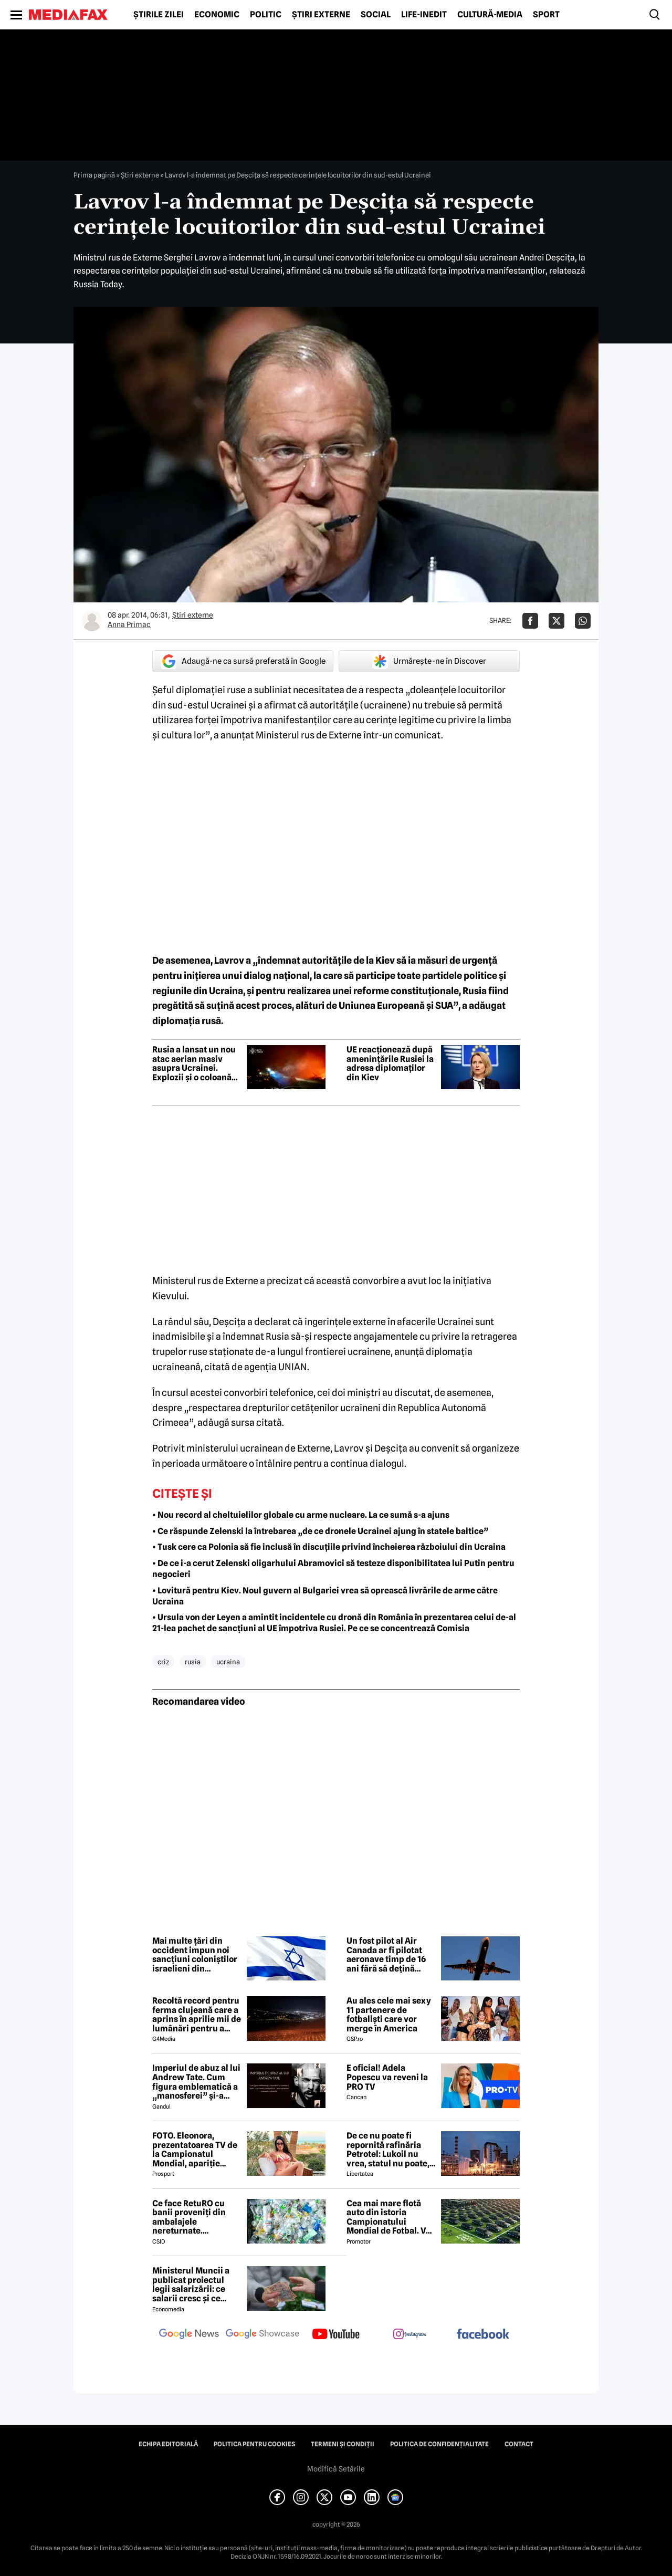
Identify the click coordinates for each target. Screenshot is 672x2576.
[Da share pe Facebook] (530, 621)
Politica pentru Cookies (254, 2444)
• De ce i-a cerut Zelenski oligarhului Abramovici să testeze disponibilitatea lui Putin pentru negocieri (333, 1568)
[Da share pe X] (556, 621)
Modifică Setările (336, 2469)
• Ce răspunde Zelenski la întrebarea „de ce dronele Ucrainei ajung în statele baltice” (320, 1531)
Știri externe (321, 15)
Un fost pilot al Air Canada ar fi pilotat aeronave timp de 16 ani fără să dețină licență (386, 1954)
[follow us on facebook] (483, 2335)
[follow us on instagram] (409, 2335)
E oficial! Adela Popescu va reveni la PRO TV (387, 2077)
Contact (519, 2444)
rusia (193, 1661)
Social (376, 15)
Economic (216, 15)
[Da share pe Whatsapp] (583, 621)
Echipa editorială (168, 2444)
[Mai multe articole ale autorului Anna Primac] (91, 620)
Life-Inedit (424, 15)
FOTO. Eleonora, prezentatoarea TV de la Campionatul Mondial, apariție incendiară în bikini (194, 2149)
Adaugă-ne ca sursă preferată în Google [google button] (243, 661)
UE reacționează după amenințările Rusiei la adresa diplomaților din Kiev (390, 1063)
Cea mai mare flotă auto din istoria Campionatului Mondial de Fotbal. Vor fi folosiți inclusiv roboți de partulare (390, 2217)
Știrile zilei (158, 15)
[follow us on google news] (189, 2335)
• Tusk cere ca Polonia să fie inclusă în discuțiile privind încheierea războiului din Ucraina (329, 1547)
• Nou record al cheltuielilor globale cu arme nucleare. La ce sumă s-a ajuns (300, 1515)
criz (163, 1661)
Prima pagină (94, 175)
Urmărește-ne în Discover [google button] (429, 661)
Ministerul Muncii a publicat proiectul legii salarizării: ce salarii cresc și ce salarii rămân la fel (190, 2284)
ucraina (228, 1661)
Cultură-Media (489, 15)
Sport (546, 15)
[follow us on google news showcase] (262, 2335)
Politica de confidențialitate (439, 2444)
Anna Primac (129, 624)
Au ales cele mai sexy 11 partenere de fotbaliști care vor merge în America (388, 2014)
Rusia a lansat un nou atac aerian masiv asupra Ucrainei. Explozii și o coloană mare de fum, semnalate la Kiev (194, 1063)
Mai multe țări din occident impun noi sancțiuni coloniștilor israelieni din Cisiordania (194, 1954)
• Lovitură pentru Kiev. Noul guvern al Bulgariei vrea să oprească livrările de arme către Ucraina (325, 1596)
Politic (265, 15)
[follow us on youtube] (336, 2335)
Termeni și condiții (342, 2444)
